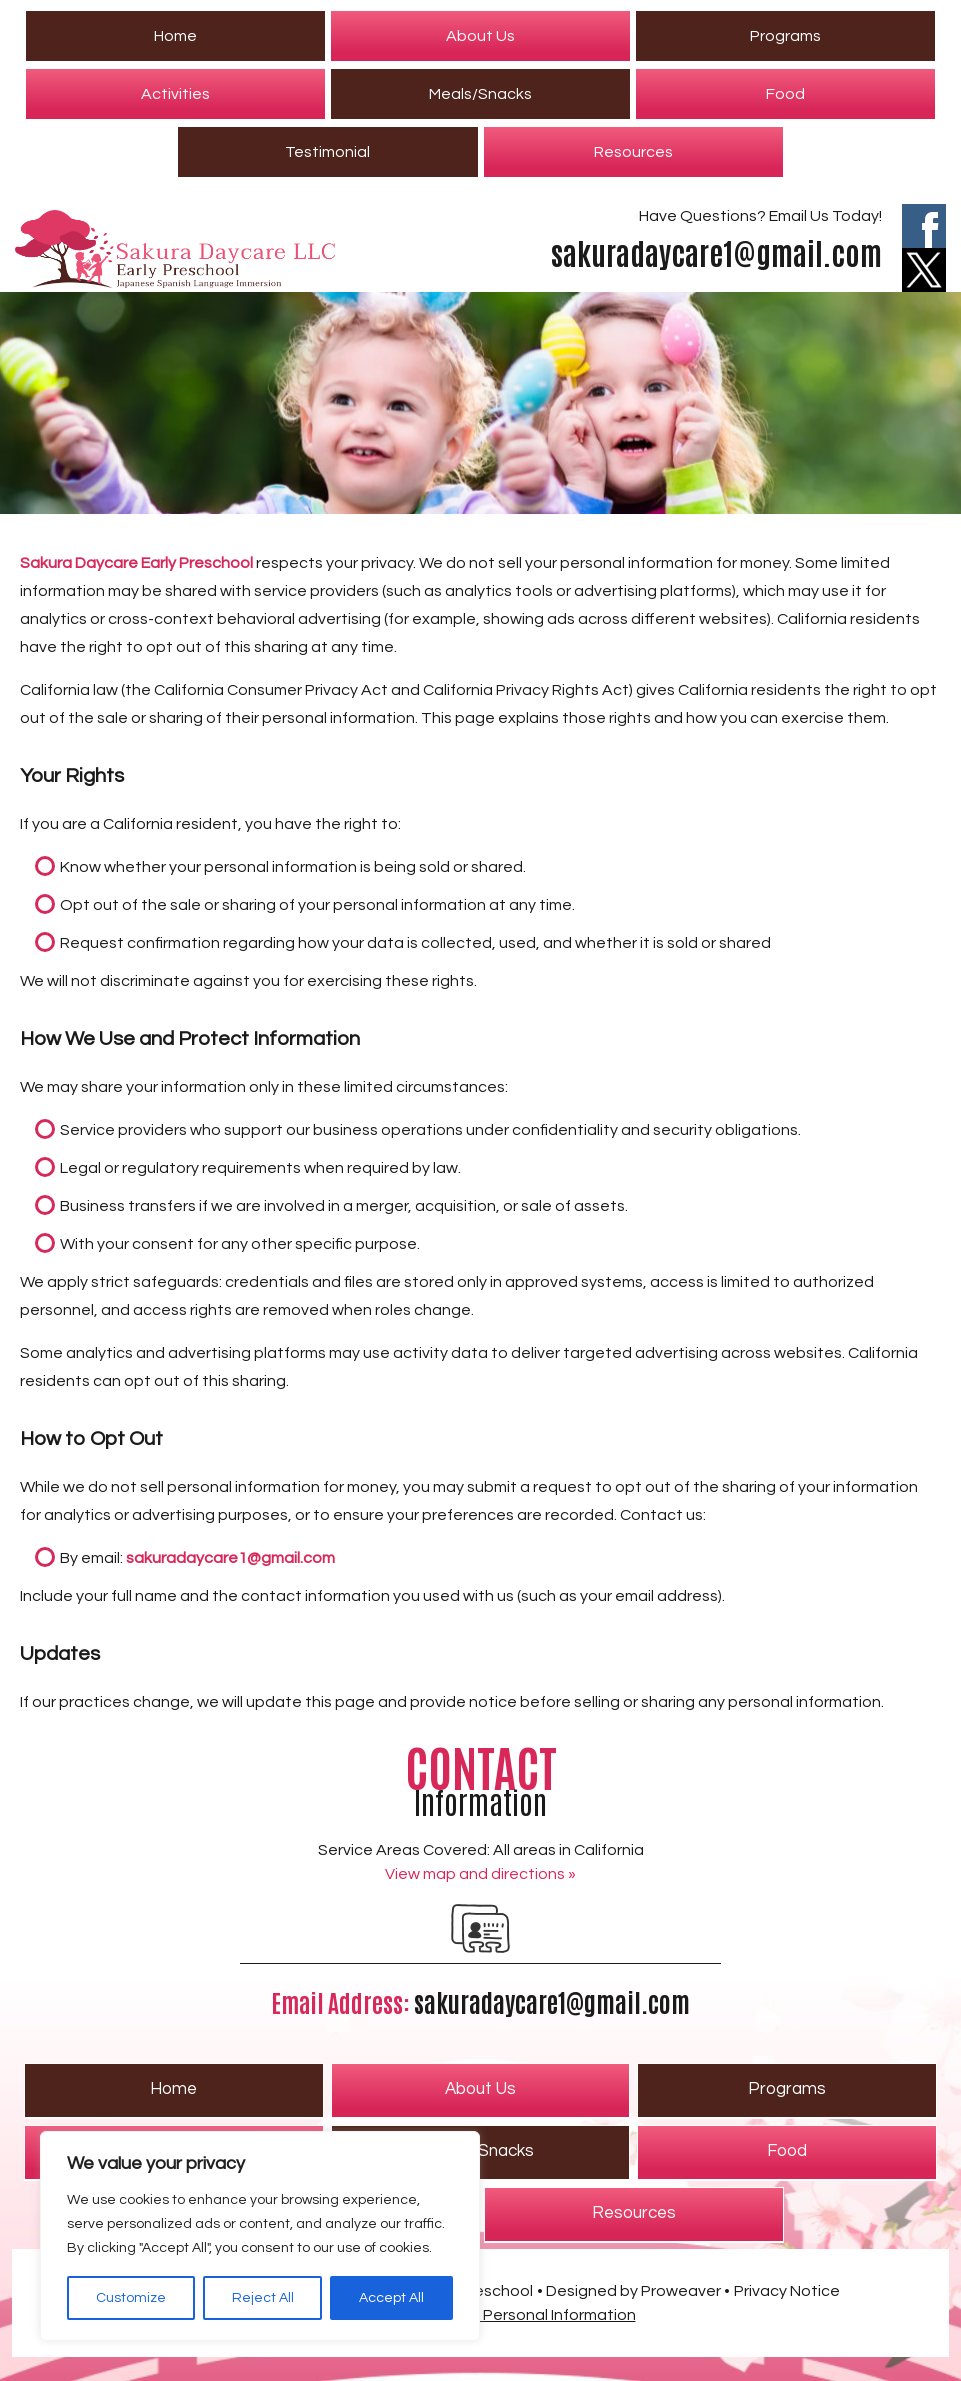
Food (785, 94)
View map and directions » (480, 1874)
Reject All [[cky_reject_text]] (263, 2298)
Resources (633, 152)
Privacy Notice (787, 2291)
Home (175, 36)
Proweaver (681, 2291)
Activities (175, 94)
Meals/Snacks (480, 94)
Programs (785, 36)
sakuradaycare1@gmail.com (716, 251)
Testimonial (327, 152)
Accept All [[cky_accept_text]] (391, 2298)
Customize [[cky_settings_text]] (131, 2298)
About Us (480, 36)
